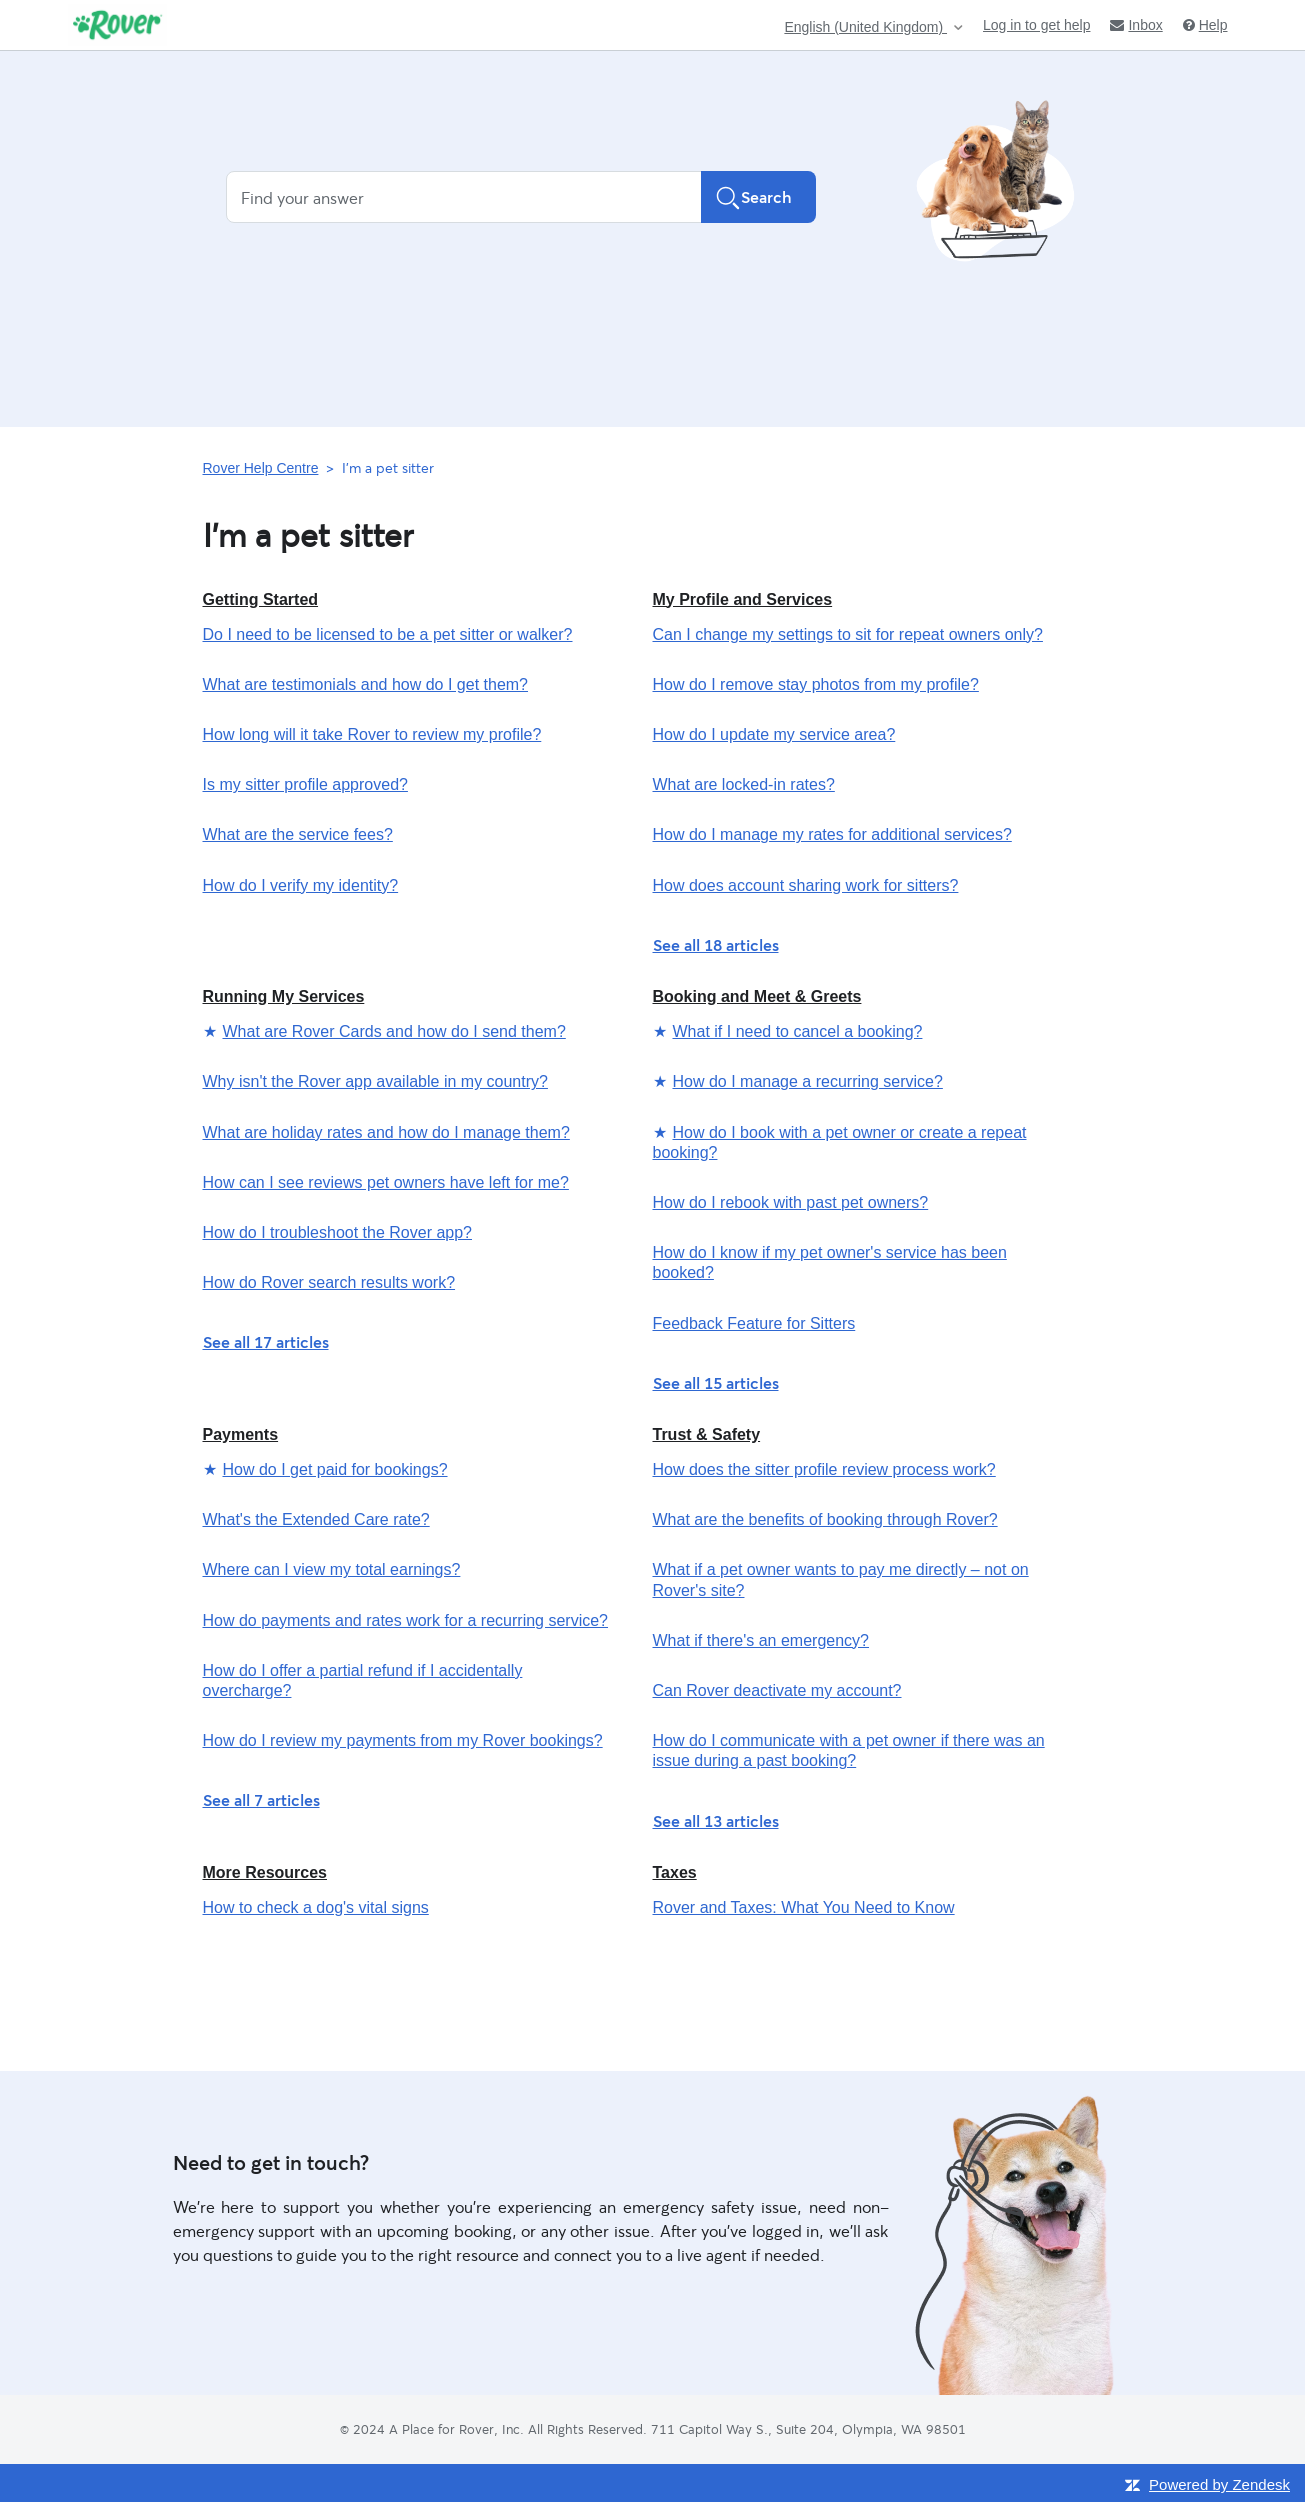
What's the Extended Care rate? (316, 1519)
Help (1205, 25)
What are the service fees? (298, 834)
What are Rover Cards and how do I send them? (394, 1031)
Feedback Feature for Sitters (754, 1323)
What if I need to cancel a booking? (798, 1031)
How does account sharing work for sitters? (806, 885)
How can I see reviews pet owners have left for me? (386, 1182)
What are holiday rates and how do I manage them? (386, 1132)
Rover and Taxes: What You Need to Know (804, 1907)
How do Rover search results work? (329, 1282)
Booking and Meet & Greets (757, 996)
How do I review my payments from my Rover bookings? (403, 1740)
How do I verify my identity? (301, 885)
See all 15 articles (716, 1382)
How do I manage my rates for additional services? (832, 834)
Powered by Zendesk (1219, 2484)
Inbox (1136, 25)
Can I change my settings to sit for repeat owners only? (848, 634)
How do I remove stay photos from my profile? (816, 684)
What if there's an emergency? (761, 1640)
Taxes (675, 1872)
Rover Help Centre (261, 468)
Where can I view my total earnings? (332, 1569)
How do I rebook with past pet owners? (791, 1202)
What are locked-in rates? (744, 784)
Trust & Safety (707, 1434)
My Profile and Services (743, 599)
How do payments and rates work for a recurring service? (406, 1620)
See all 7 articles (261, 1799)
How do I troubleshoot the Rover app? (338, 1232)
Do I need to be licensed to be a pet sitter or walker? (388, 634)
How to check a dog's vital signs (316, 1907)
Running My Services (284, 996)
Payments (241, 1434)
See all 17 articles (266, 1341)
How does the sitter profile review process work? (824, 1469)
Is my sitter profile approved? (305, 784)
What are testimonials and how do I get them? (366, 684)
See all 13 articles (716, 1820)
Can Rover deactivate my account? (777, 1690)
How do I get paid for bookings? (335, 1469)
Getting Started (261, 599)
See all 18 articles (716, 944)
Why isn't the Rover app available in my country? (375, 1081)
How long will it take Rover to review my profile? (372, 734)
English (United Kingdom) (865, 27)
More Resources (265, 1872)
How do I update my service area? (774, 734)
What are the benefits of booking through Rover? (825, 1519)
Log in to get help (1036, 25)
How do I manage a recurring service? (808, 1081)
